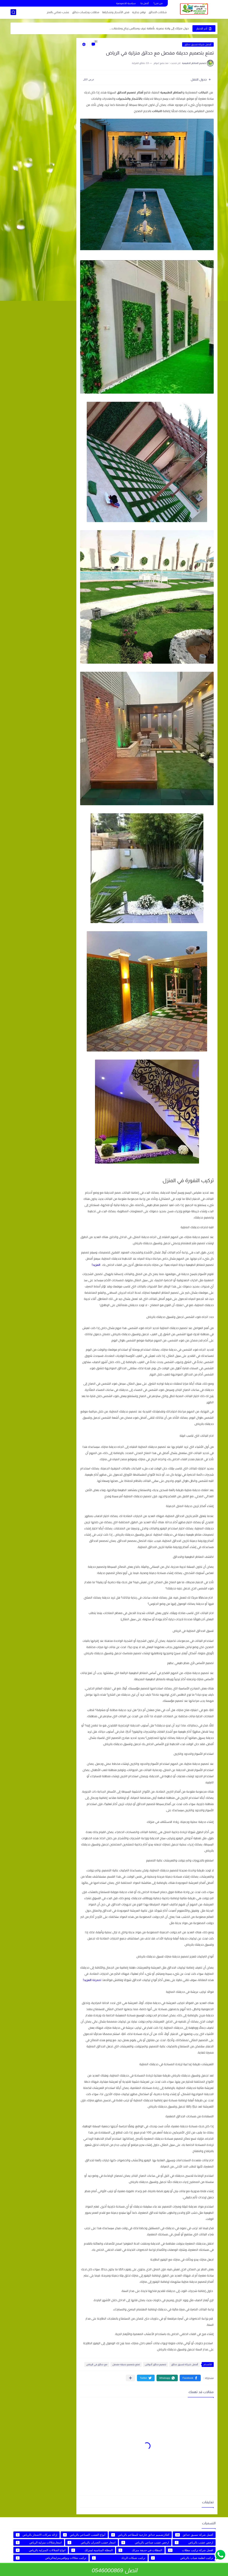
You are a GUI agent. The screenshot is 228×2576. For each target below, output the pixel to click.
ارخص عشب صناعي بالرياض (145, 2542)
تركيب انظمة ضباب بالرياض (182, 2558)
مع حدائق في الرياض (96, 2364)
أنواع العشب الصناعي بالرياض (84, 2535)
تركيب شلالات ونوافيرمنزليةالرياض (51, 2558)
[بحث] (13, 12)
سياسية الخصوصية (126, 3)
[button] (190, 2378)
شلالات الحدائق (158, 12)
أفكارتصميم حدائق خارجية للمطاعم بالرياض (140, 2535)
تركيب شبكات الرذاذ (118, 2558)
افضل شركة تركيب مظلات (190, 2550)
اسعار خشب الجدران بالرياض (92, 2542)
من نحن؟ (158, 3)
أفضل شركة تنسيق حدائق (198, 44)
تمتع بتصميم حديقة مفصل (126, 2364)
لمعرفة (92, 1980)
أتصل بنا (145, 3)
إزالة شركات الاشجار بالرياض (36, 2535)
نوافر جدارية (139, 12)
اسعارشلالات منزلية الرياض (39, 2542)
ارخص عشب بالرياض (194, 2542)
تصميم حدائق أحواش (155, 2364)
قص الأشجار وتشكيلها (115, 12)
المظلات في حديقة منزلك (140, 2550)
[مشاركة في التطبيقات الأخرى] (130, 2378)
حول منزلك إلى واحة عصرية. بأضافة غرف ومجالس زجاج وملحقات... (149, 28)
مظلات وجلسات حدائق (85, 12)
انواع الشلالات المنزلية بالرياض (40, 2550)
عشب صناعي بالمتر (58, 12)
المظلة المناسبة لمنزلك (92, 2550)
